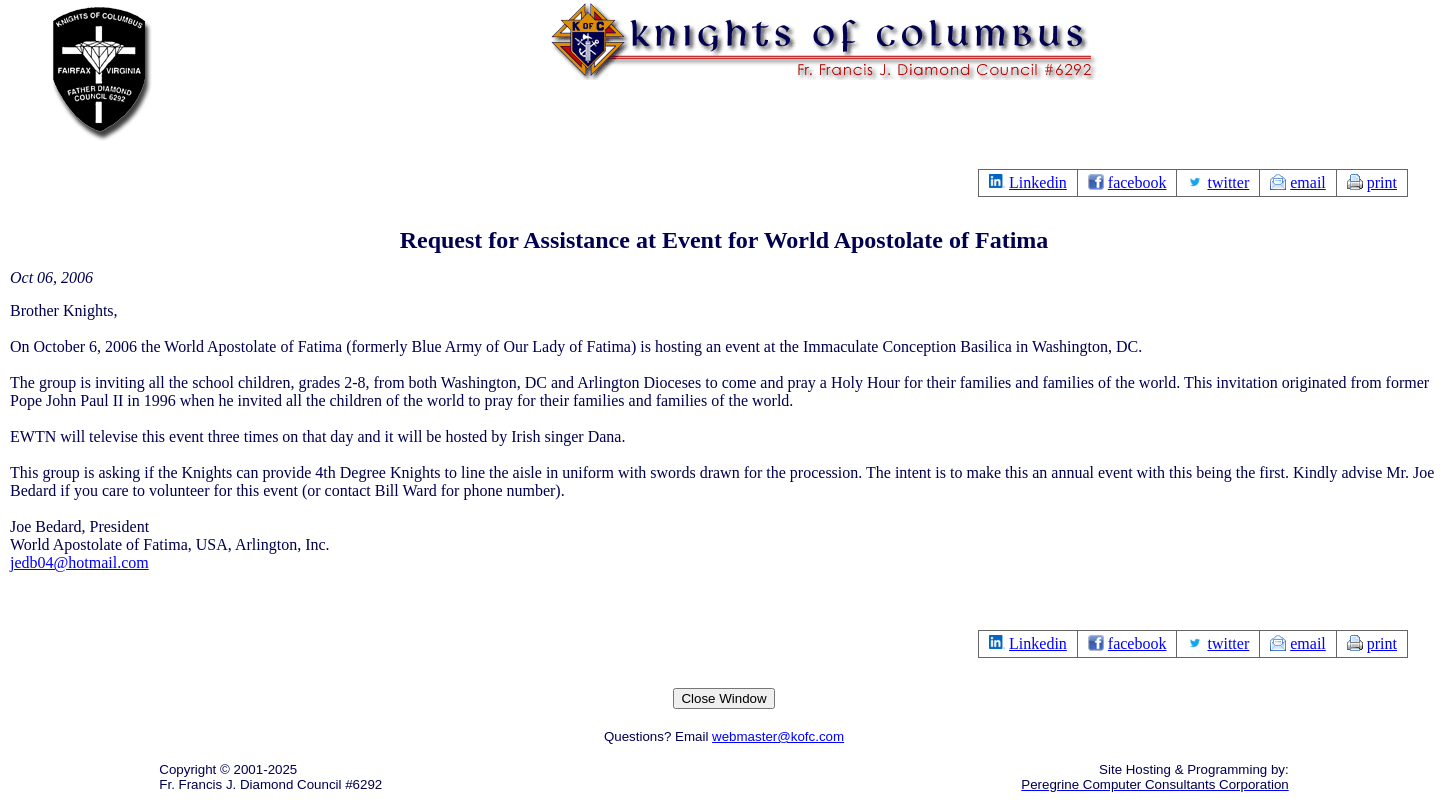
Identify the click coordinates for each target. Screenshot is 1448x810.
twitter (1228, 182)
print (1382, 182)
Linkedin (1038, 182)
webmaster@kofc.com (778, 736)
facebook (1137, 182)
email (1308, 182)
